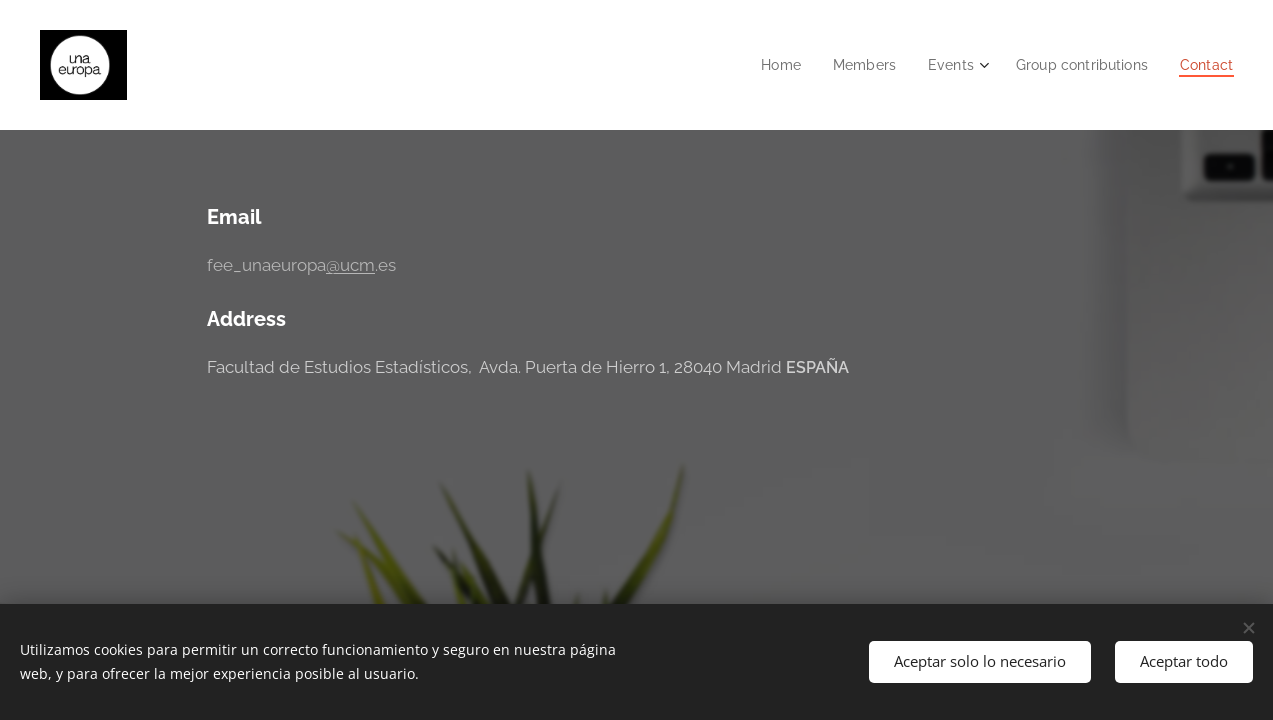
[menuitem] (764, 65)
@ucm (349, 265)
